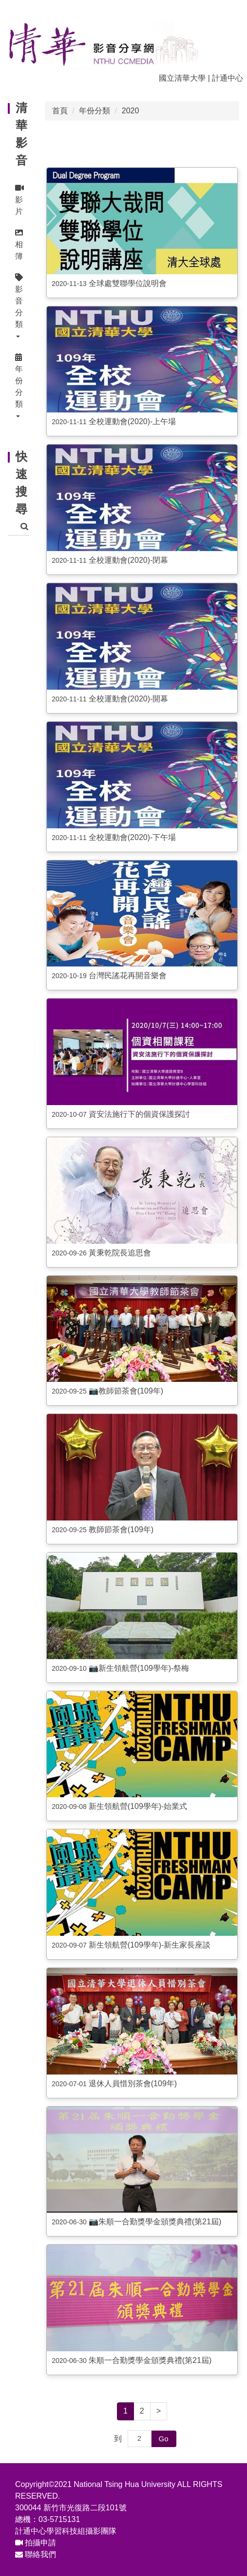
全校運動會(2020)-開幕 (129, 699)
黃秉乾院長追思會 (120, 1253)
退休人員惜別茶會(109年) (133, 2083)
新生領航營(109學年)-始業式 (138, 1806)
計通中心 (227, 78)
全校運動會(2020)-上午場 (132, 421)
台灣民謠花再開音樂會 (128, 975)
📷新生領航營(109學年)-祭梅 (139, 1668)
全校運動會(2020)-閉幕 (129, 560)
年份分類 (94, 111)
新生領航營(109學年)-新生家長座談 (150, 1945)
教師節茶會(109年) (121, 1529)
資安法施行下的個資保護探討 (139, 1114)
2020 (130, 111)
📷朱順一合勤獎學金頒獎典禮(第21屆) (155, 2222)
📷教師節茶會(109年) (126, 1391)
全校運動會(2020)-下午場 (132, 837)
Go (164, 2438)
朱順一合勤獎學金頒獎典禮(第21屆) (150, 2360)
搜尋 (24, 526)
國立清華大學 (182, 78)
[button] (18, 307)
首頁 (60, 111)
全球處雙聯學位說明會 (128, 283)
